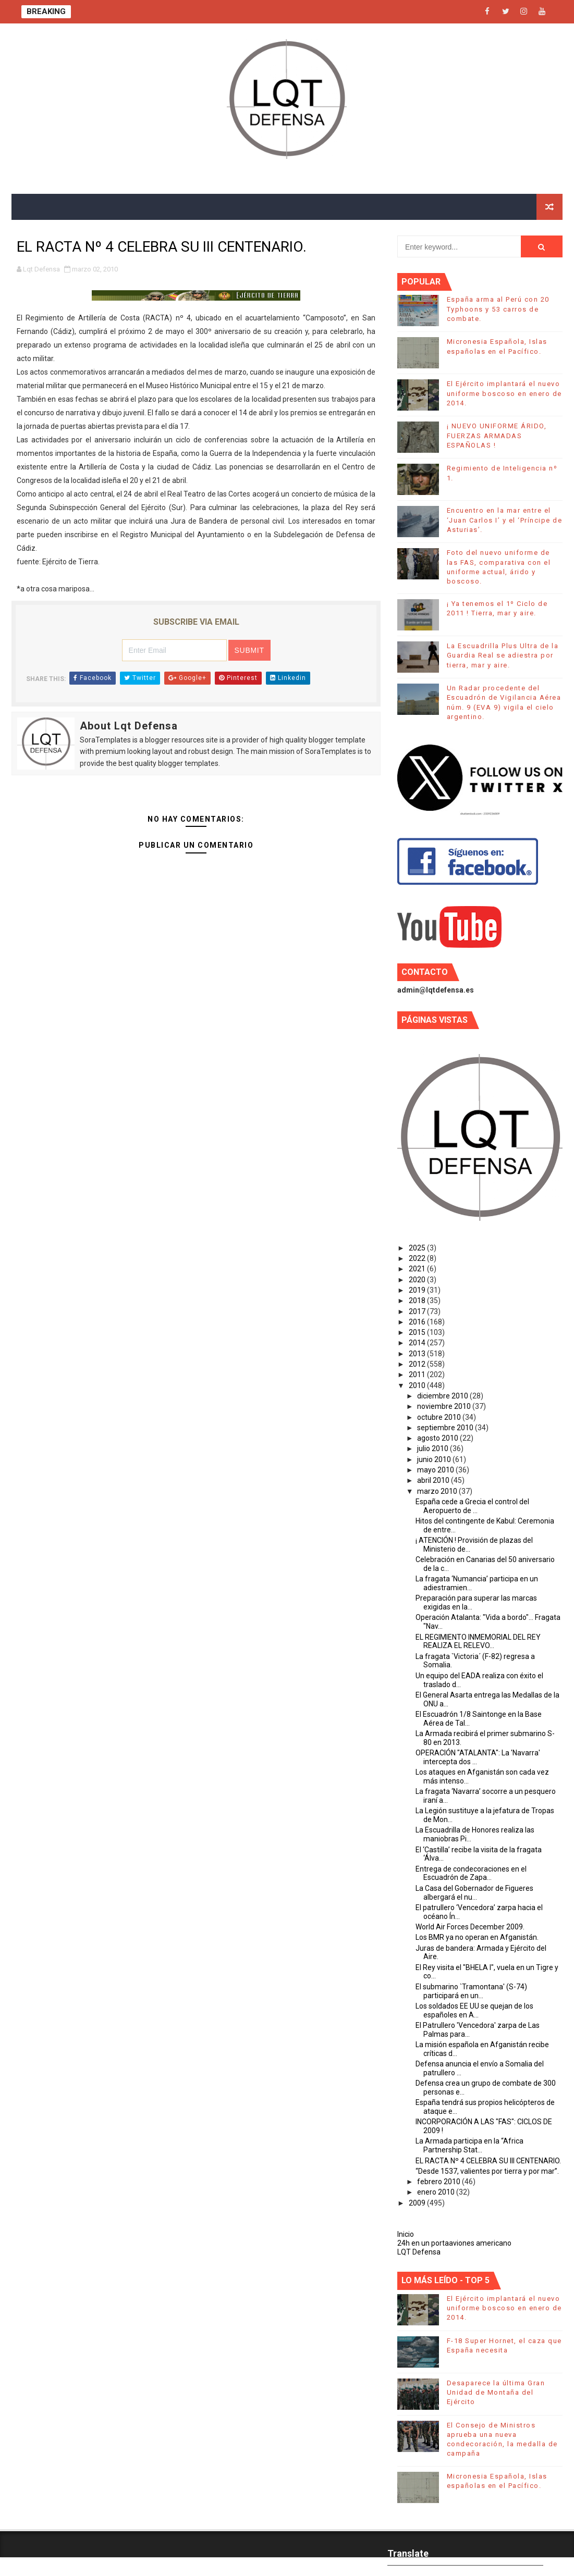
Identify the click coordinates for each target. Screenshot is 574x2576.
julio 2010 (433, 1448)
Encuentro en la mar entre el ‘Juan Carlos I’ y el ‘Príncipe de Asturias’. (505, 519)
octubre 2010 (439, 1417)
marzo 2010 (438, 1491)
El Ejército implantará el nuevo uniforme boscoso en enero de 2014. (504, 393)
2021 (418, 1269)
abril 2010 (434, 1480)
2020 (418, 1279)
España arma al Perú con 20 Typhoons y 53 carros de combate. (498, 308)
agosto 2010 (438, 1438)
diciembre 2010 (443, 1396)
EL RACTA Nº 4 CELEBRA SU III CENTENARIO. (488, 2161)
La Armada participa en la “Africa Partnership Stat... (469, 2145)
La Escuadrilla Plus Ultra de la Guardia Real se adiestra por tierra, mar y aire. (503, 655)
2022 (418, 1258)
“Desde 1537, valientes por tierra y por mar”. (487, 2171)
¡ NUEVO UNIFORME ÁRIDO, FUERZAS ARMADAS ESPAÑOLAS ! (497, 435)
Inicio (405, 2234)
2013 (418, 1353)
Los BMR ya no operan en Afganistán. (477, 1937)
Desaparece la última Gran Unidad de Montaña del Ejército (496, 2392)
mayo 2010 (436, 1470)
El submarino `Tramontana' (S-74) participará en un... (471, 1991)
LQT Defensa (419, 2252)
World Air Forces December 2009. (470, 1927)
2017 (418, 1311)
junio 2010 (435, 1459)
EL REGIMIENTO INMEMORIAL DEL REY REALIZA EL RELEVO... (478, 1641)
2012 (418, 1364)
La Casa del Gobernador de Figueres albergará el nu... (474, 1892)
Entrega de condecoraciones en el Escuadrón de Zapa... (471, 1873)
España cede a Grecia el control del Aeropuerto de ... (472, 1506)
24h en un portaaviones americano (454, 2243)
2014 (418, 1343)
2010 (418, 1385)
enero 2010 (436, 2192)
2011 (418, 1374)
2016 (418, 1322)
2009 (418, 2203)
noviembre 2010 (444, 1406)
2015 (418, 1332)
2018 (418, 1300)
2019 (418, 1290)
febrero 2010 (439, 2181)
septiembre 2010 (446, 1427)
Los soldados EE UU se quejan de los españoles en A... (474, 2010)
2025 (418, 1248)
